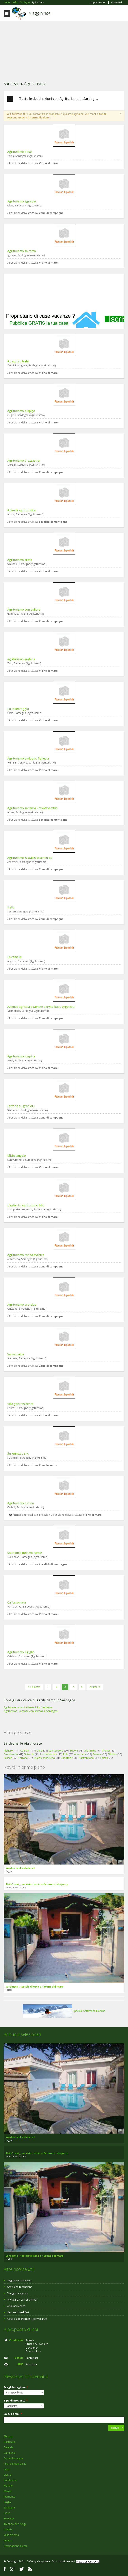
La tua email (13, 2414)
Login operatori (98, 2)
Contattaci (116, 2)
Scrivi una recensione (19, 2287)
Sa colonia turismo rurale (24, 1553)
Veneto (8, 2540)
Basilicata (9, 2441)
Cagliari (24, 1750)
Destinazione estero (16, 2546)
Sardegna (9, 2507)
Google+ (12, 2569)
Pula (65, 1754)
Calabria (8, 2447)
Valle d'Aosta (11, 2535)
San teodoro (56, 1750)
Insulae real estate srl (20, 1868)
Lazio (7, 2469)
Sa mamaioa (15, 1354)
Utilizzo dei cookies (36, 2344)
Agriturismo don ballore (23, 609)
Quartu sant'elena (44, 1758)
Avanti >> (95, 1687)
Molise (8, 2491)
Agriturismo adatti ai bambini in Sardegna (28, 1707)
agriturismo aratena (21, 659)
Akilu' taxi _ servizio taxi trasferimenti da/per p (36, 1884)
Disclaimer (31, 2347)
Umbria (8, 2529)
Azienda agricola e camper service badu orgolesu (40, 1007)
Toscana (9, 2518)
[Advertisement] (64, 48)
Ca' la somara (16, 1602)
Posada (97, 1754)
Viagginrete (40, 13)
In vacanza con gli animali (22, 2299)
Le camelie (14, 957)
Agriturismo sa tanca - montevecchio (32, 808)
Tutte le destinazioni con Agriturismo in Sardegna (52, 99)
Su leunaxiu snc (18, 1453)
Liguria (8, 2474)
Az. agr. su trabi (18, 361)
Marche (8, 2485)
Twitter (21, 2569)
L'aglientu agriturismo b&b (25, 1205)
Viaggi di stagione (17, 2293)
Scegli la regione (16, 2387)
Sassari (8, 1758)
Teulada (23, 1758)
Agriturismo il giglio (20, 1652)
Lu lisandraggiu (18, 709)
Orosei (106, 1750)
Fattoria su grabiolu (21, 1106)
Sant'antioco (86, 1758)
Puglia (7, 2502)
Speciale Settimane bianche (64, 2011)
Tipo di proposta (16, 2400)
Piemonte (9, 2496)
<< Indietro (34, 1687)
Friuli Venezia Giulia (15, 2463)
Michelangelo (16, 1156)
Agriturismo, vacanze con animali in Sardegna (30, 1711)
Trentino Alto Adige (15, 2524)
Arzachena (80, 1754)
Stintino (112, 1754)
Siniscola (29, 1754)
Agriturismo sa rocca (21, 251)
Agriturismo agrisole (21, 201)
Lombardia (10, 2480)
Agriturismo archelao (21, 1305)
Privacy (29, 2340)
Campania (10, 2452)
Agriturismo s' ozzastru (23, 461)
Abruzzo (8, 2436)
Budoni (73, 1750)
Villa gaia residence (20, 1404)
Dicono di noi (33, 2351)
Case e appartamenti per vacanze (27, 2318)
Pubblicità (31, 2364)
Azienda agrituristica (21, 510)
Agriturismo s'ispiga (21, 411)
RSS (30, 2569)
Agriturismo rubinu (20, 1503)
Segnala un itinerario (19, 2280)
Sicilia (7, 2513)
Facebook (5, 2569)
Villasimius (90, 1750)
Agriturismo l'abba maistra (25, 1255)
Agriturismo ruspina (21, 1056)
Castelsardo (11, 1754)
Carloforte (67, 1758)
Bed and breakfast (18, 2312)
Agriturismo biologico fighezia (28, 758)
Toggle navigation (7, 13)
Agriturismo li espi (19, 152)
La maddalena (48, 1754)
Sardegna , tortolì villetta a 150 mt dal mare (34, 1986)
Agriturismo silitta (19, 560)
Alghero (8, 1750)
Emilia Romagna (13, 2458)
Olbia (39, 1750)
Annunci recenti (16, 2306)
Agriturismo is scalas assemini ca (29, 858)
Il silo (10, 907)
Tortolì (104, 1758)
